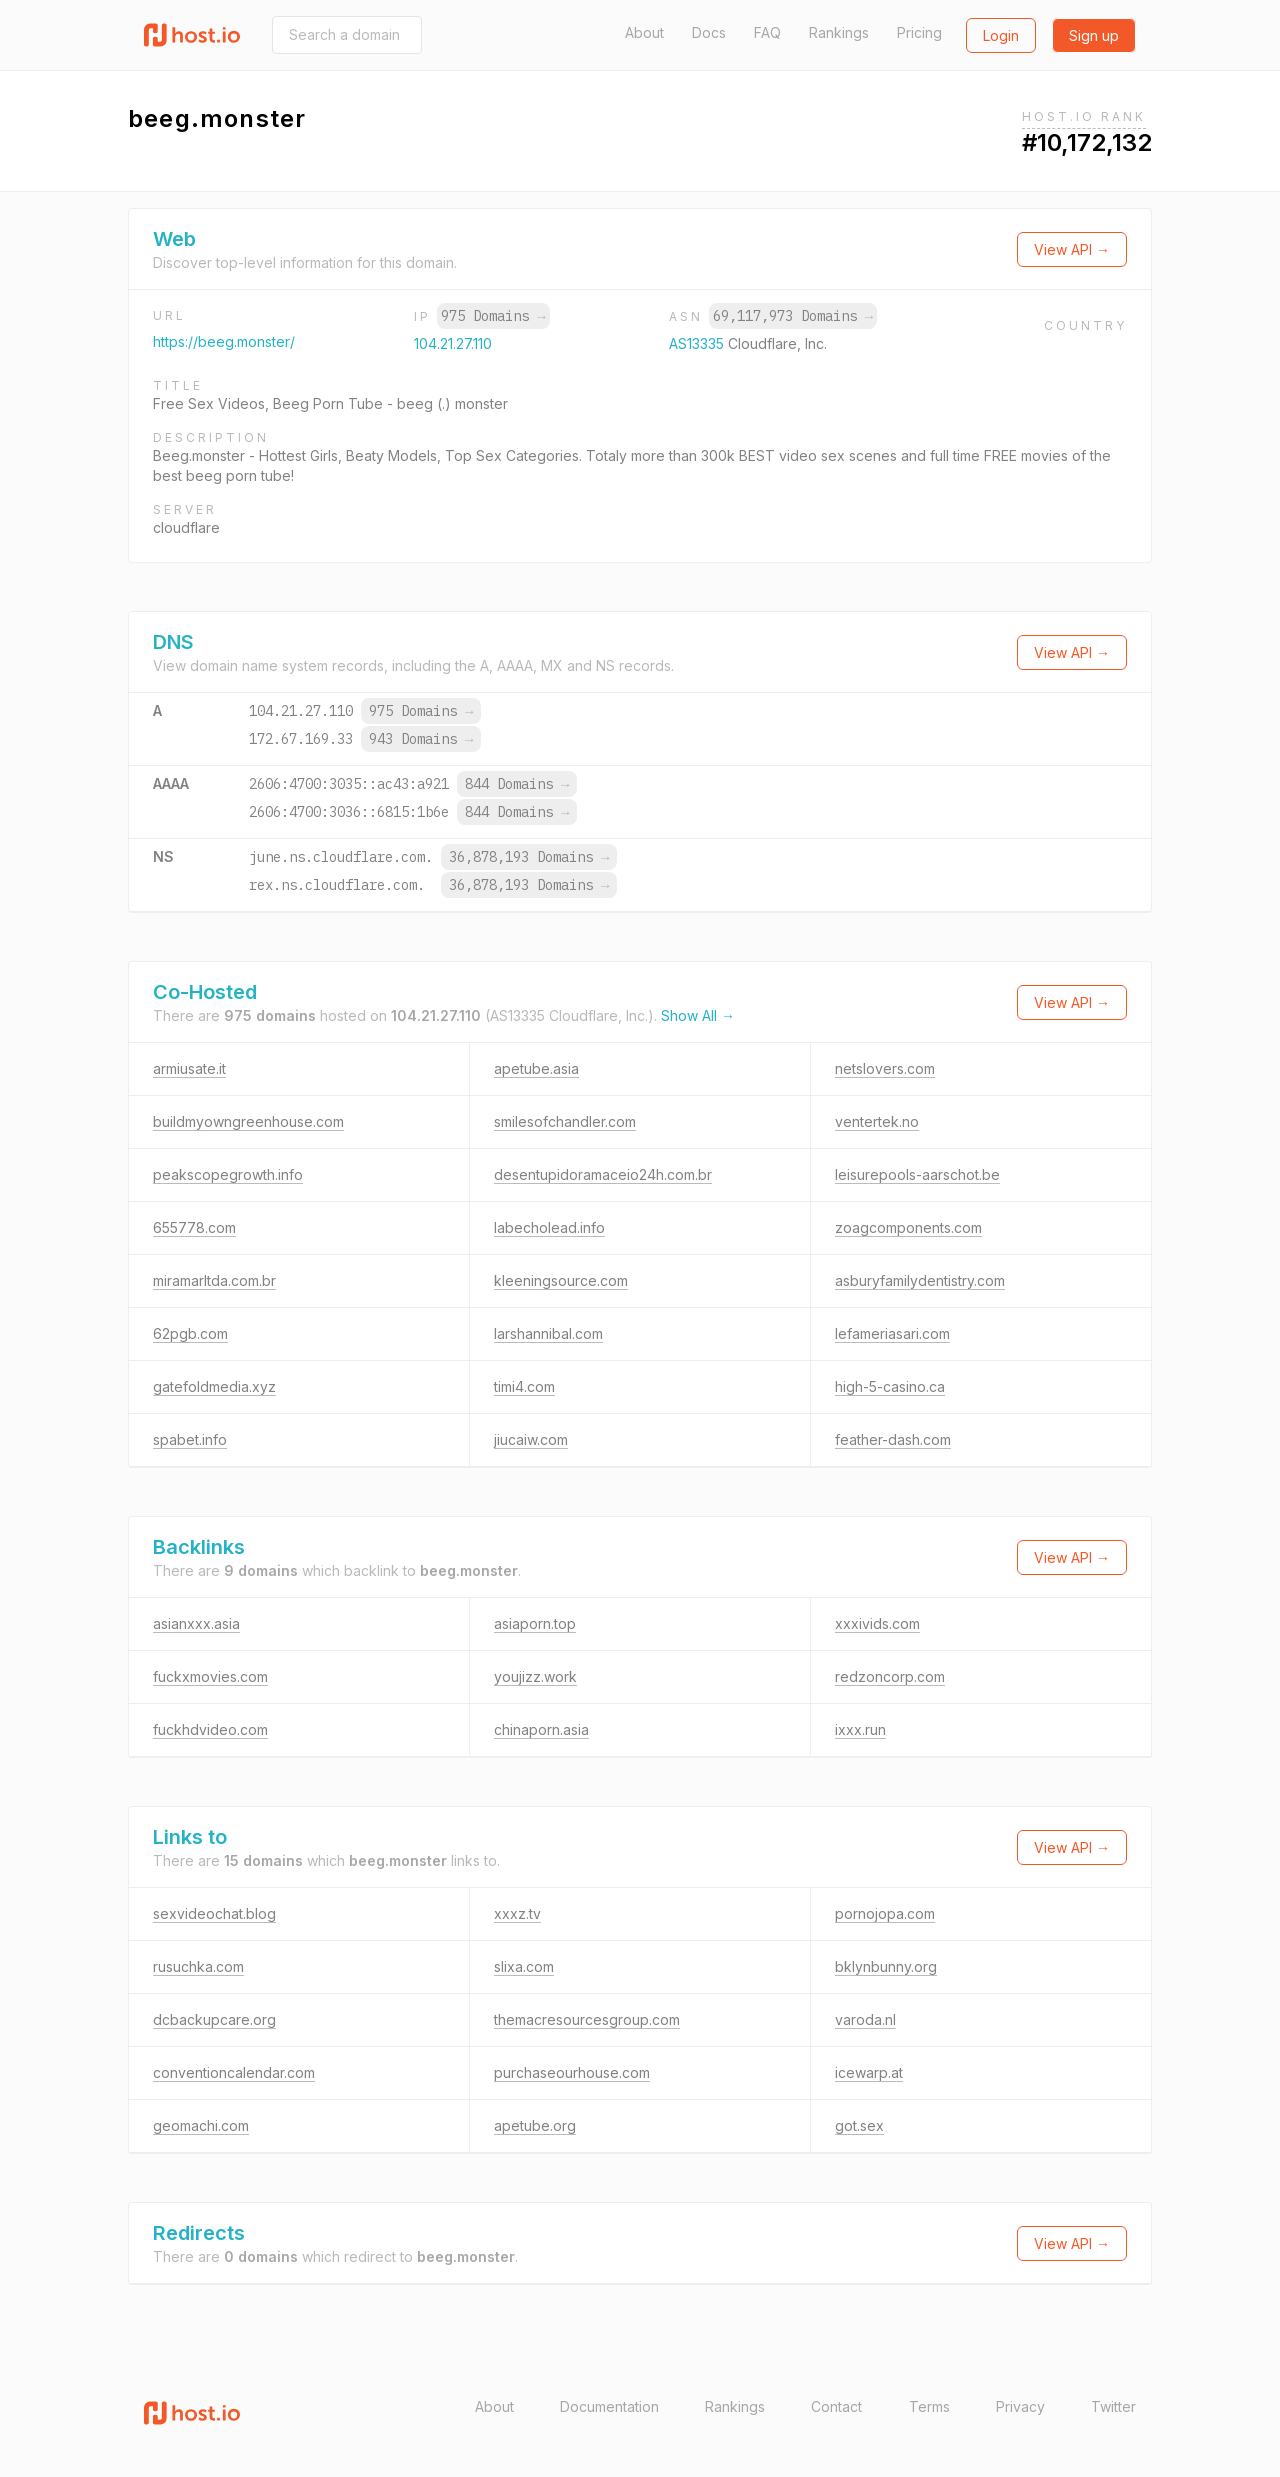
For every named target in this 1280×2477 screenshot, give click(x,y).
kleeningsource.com (561, 1280)
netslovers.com (885, 1068)
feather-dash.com (893, 1439)
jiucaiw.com (531, 1439)
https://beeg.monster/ (224, 341)
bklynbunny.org (886, 1966)
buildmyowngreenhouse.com (248, 1121)
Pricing (919, 32)
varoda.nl (865, 2019)
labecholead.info (549, 1227)
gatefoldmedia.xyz (214, 1386)
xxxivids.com (877, 1623)
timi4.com (524, 1386)
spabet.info (190, 1439)
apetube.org (535, 2125)
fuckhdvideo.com (210, 1729)
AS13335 (698, 343)
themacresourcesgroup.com (587, 2019)
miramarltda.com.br (214, 1280)
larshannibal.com (548, 1333)
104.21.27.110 (453, 343)
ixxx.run (860, 1729)
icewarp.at (869, 2072)
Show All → (698, 1015)
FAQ (767, 32)
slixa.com (524, 1966)
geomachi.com (201, 2125)
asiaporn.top (535, 1623)
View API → (1072, 249)
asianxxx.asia (196, 1623)
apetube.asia (536, 1068)
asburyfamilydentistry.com (920, 1280)
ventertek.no (877, 1121)
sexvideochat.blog (214, 1913)
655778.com (194, 1227)
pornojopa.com (885, 1913)
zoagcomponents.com (908, 1227)
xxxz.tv (517, 1913)
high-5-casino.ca (890, 1386)
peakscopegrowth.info (228, 1174)
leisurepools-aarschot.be (917, 1174)
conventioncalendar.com (234, 2072)
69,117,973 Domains (793, 316)
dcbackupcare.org (214, 2019)
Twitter (1113, 2406)
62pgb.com (190, 1333)
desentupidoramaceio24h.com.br (603, 1174)
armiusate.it (189, 1068)
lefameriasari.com (892, 1333)
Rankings (839, 32)
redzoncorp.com (890, 1676)
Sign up (1094, 35)
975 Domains (493, 316)
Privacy (1020, 2406)
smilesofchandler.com (565, 1121)
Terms (929, 2406)
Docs (709, 32)
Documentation (609, 2406)
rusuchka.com (198, 1966)
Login (1001, 35)
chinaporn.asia (541, 1729)
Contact (836, 2406)
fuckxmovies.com (210, 1676)
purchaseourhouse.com (572, 2072)
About (644, 32)
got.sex (859, 2125)
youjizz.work (535, 1676)
